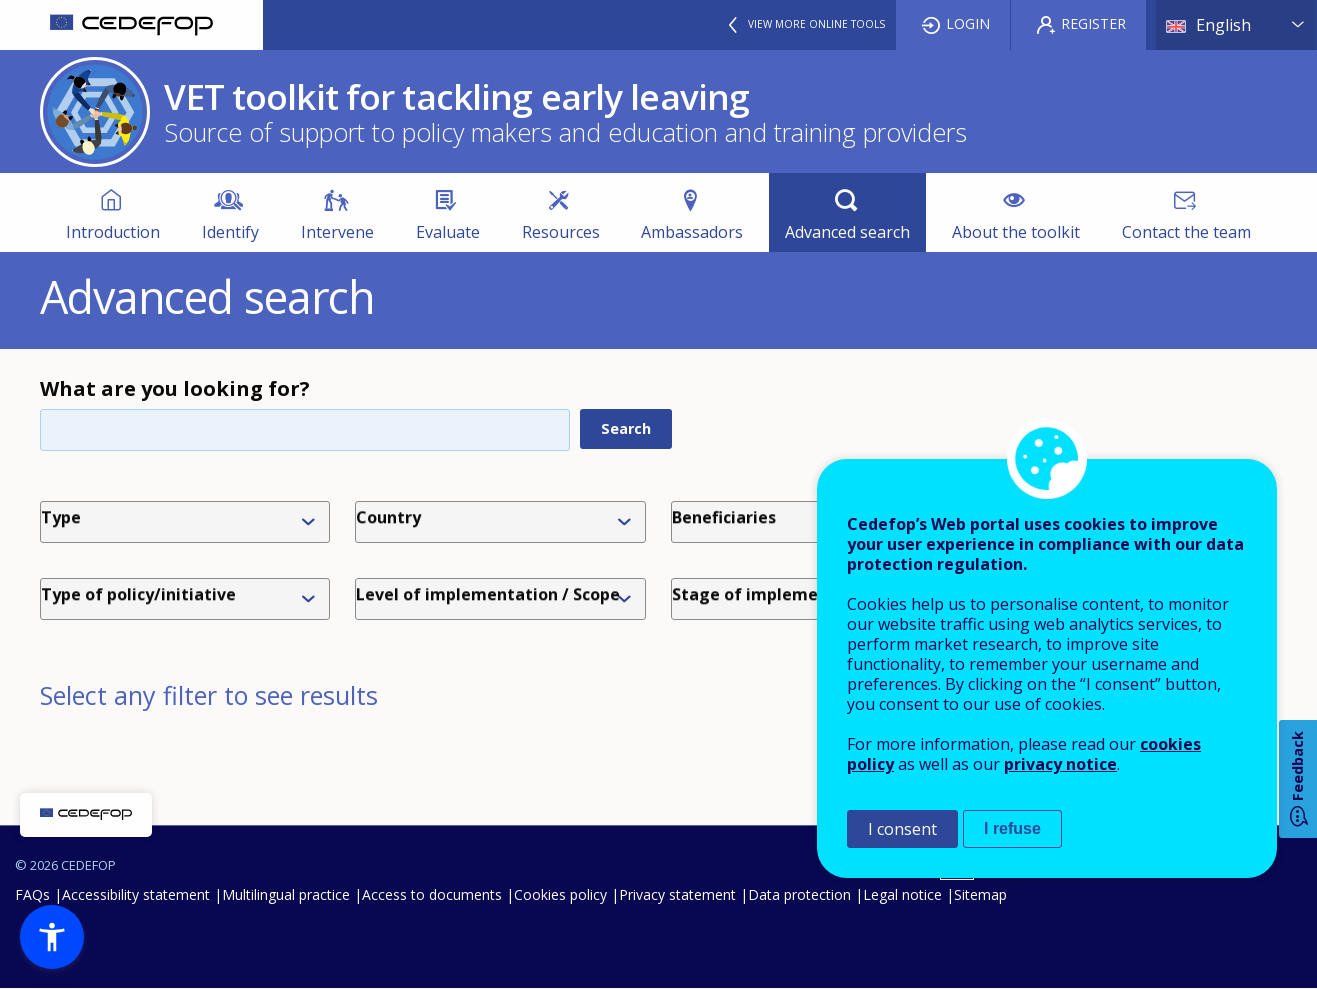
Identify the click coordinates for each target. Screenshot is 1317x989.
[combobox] (189, 522)
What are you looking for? (175, 388)
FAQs (32, 894)
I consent (902, 829)
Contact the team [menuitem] (1186, 232)
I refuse (1012, 828)
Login (968, 23)
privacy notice (1060, 764)
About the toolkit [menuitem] (1016, 232)
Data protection (799, 894)
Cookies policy (560, 894)
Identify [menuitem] (230, 232)
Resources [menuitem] (561, 232)
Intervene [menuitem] (337, 232)
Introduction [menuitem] (113, 232)
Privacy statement (677, 894)
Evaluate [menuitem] (448, 232)
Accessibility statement (136, 894)
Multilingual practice (286, 894)
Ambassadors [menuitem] (692, 232)
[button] (52, 937)
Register (1093, 23)
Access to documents (432, 894)
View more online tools (816, 24)
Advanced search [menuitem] (847, 232)
